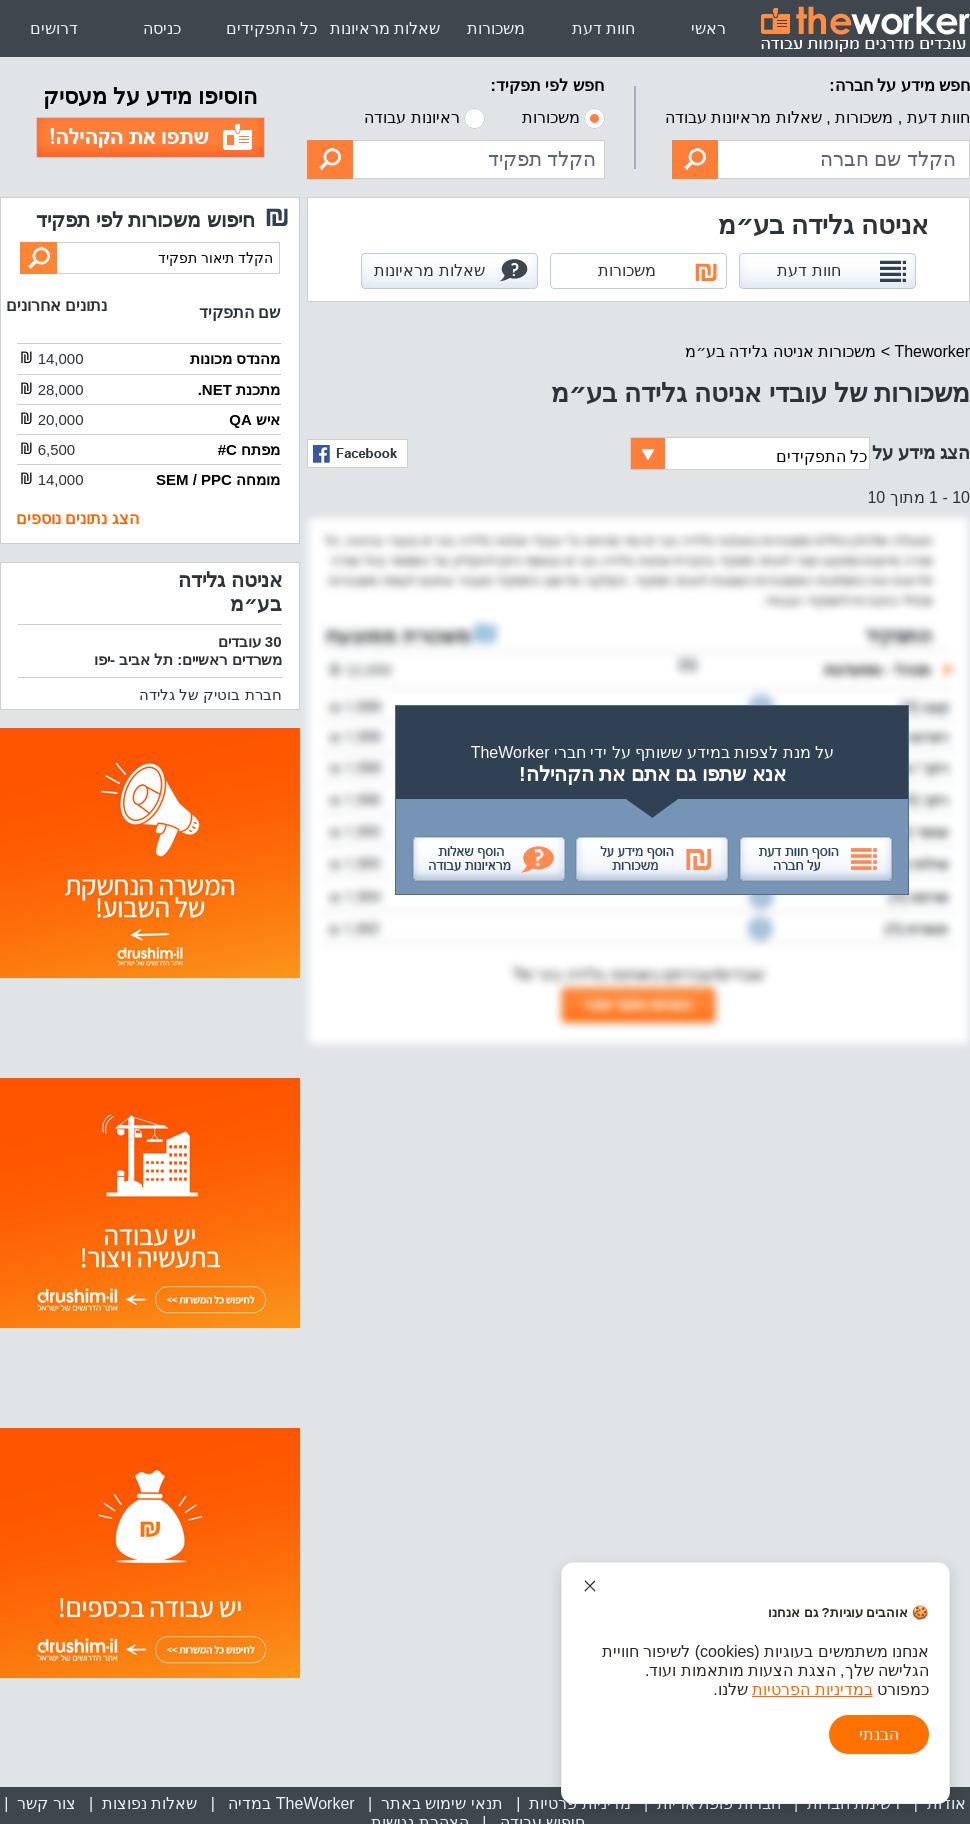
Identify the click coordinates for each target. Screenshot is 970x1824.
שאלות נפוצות (149, 1803)
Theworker (932, 351)
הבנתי (879, 1734)
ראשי (708, 28)
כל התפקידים (271, 28)
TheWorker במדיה (289, 1803)
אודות (946, 1803)
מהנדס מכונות (235, 358)
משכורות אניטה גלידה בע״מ (780, 351)
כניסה (162, 28)
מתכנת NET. (239, 389)
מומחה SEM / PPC (218, 479)
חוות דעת (603, 28)
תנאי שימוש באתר (442, 1803)
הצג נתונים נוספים (77, 518)
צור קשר (46, 1803)
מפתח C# (249, 449)
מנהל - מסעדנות (876, 669)
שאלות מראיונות (385, 28)
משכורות (496, 28)
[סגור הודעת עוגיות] (590, 1586)
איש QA (254, 419)
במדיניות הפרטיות (812, 1689)
